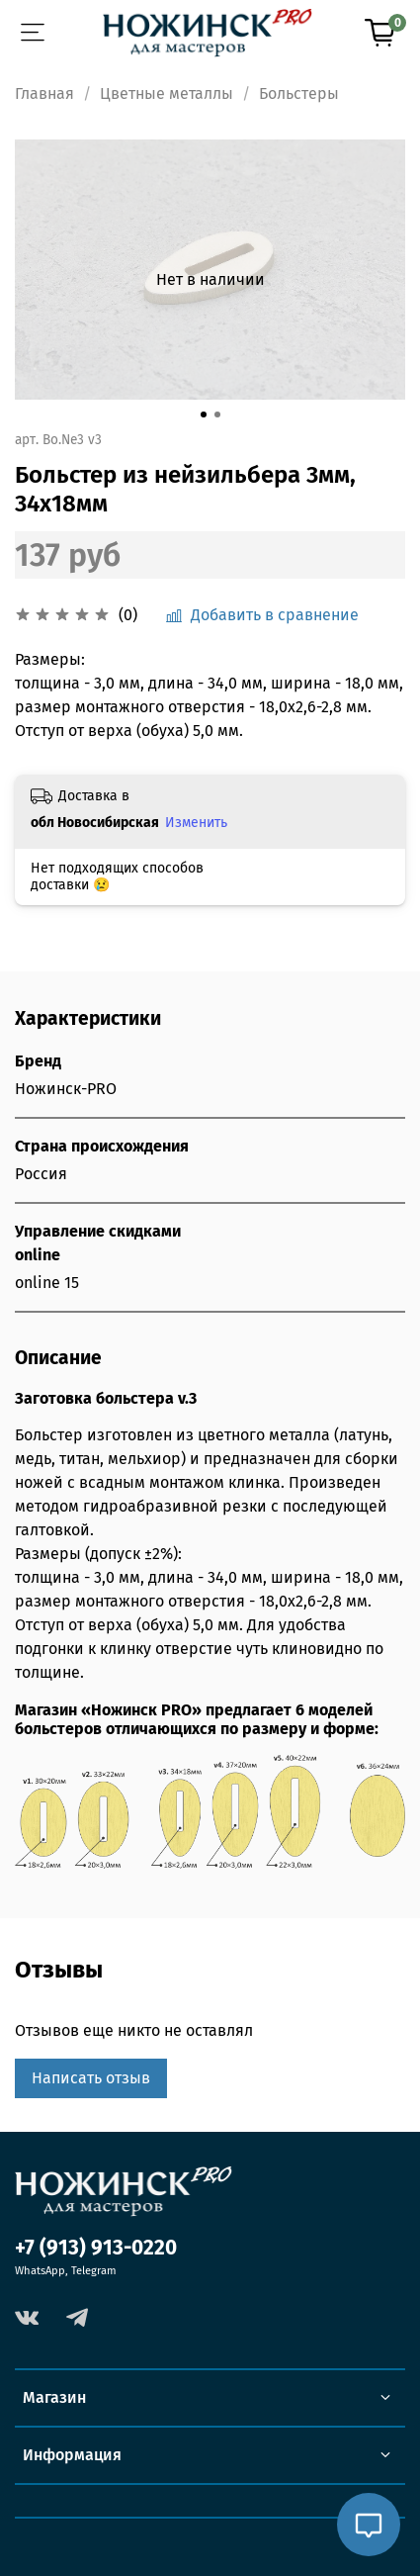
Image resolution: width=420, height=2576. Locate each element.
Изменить (196, 822)
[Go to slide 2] (217, 414)
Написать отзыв (91, 2078)
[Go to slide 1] (204, 414)
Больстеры (299, 93)
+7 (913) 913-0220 (96, 2248)
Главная (44, 93)
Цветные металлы (166, 93)
